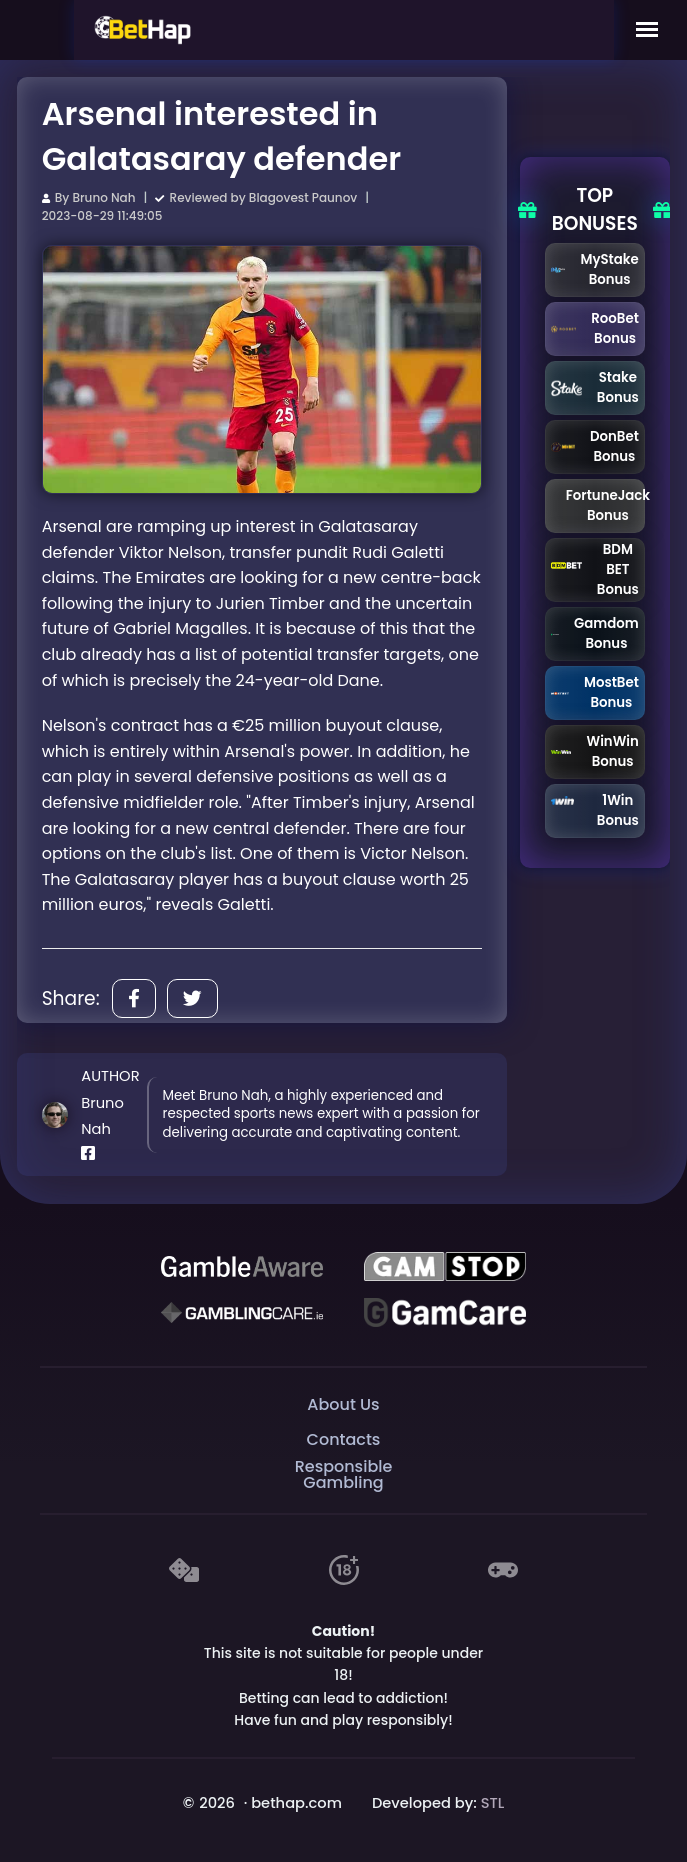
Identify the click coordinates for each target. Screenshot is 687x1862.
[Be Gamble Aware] (242, 1267)
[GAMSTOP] (445, 1267)
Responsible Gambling (344, 1475)
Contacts (344, 1439)
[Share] (134, 998)
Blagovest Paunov (303, 197)
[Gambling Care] (242, 1313)
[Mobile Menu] (647, 30)
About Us (343, 1404)
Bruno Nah (103, 197)
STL (493, 1803)
